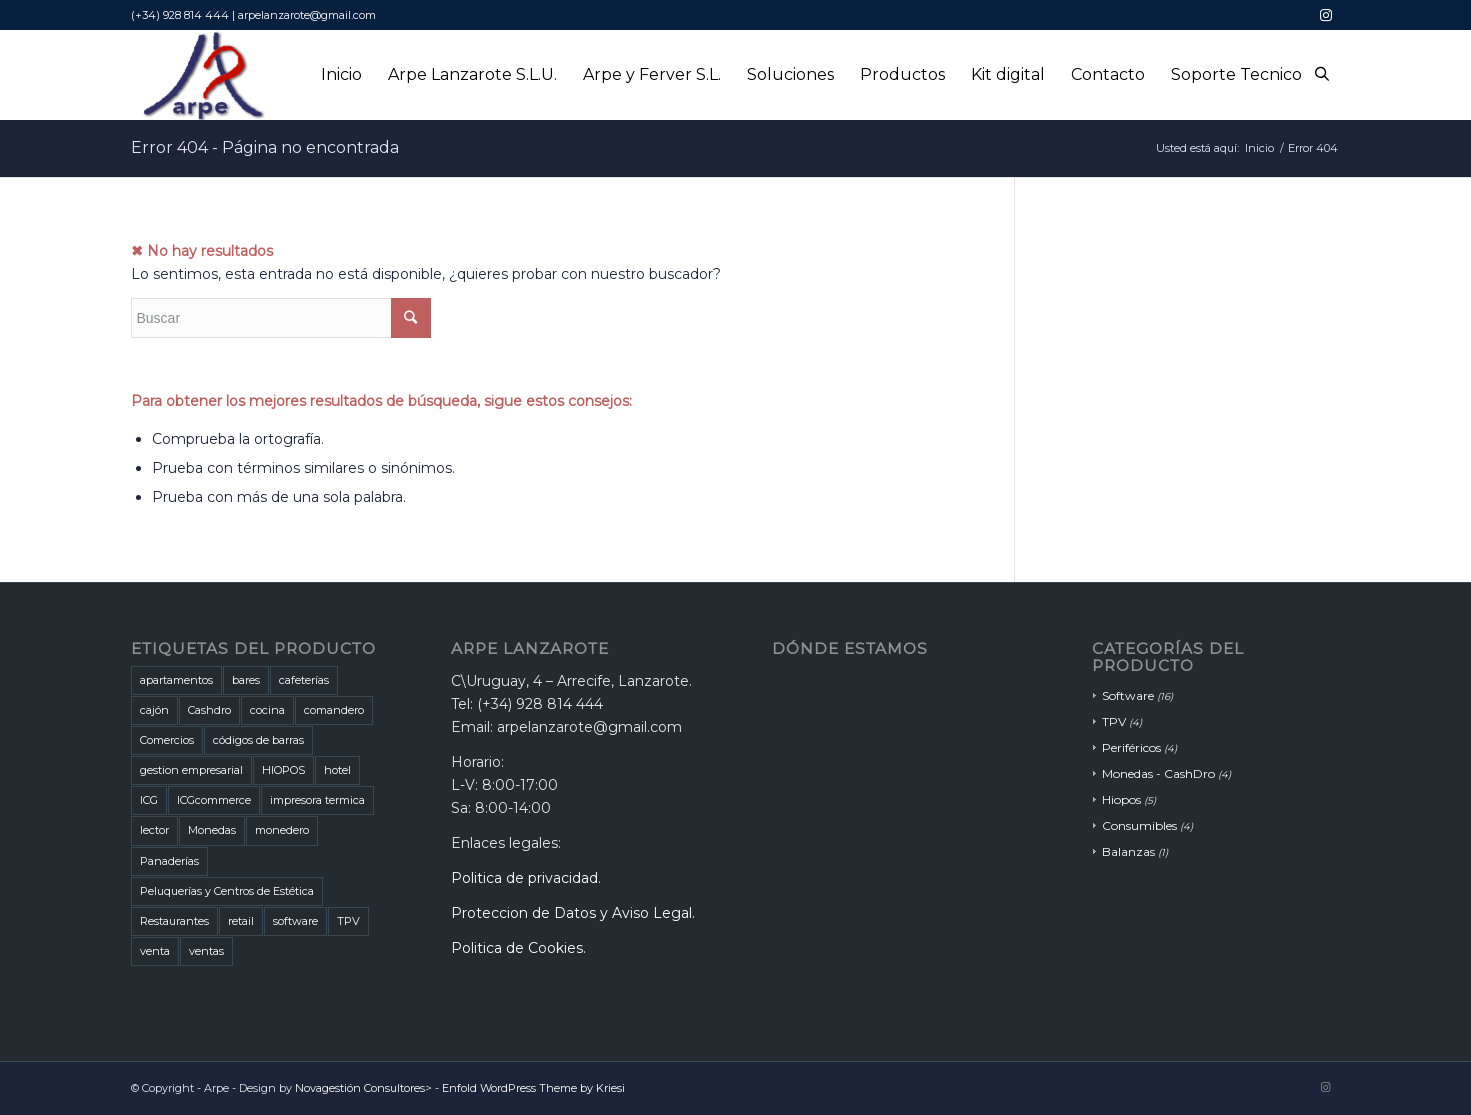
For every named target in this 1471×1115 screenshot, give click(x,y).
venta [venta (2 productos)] (155, 951)
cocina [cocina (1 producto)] (267, 710)
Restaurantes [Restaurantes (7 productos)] (174, 921)
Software (1128, 695)
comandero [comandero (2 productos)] (334, 710)
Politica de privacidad (524, 878)
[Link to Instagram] (1326, 15)
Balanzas (1128, 851)
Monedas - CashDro (1158, 773)
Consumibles (1139, 825)
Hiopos (1121, 799)
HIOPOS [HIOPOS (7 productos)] (283, 770)
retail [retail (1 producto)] (241, 921)
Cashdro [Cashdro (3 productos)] (209, 710)
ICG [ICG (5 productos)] (149, 800)
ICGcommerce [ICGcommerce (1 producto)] (214, 800)
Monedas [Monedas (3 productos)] (212, 830)
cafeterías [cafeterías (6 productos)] (304, 680)
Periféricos (1131, 747)
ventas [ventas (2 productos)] (206, 951)
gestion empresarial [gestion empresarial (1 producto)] (191, 770)
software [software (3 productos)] (295, 921)
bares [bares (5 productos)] (246, 680)
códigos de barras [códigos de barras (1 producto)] (258, 740)
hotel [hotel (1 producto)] (337, 770)
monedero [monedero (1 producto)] (282, 830)
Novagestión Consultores (360, 1088)
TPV (1114, 721)
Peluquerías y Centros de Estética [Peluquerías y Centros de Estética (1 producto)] (227, 891)
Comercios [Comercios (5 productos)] (167, 740)
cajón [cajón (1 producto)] (154, 710)
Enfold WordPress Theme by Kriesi (533, 1088)
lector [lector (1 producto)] (154, 830)
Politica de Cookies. (518, 948)
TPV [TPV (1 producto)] (348, 921)
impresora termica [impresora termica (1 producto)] (317, 800)
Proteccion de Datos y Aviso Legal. (573, 913)
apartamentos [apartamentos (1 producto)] (176, 680)
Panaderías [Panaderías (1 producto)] (169, 861)
